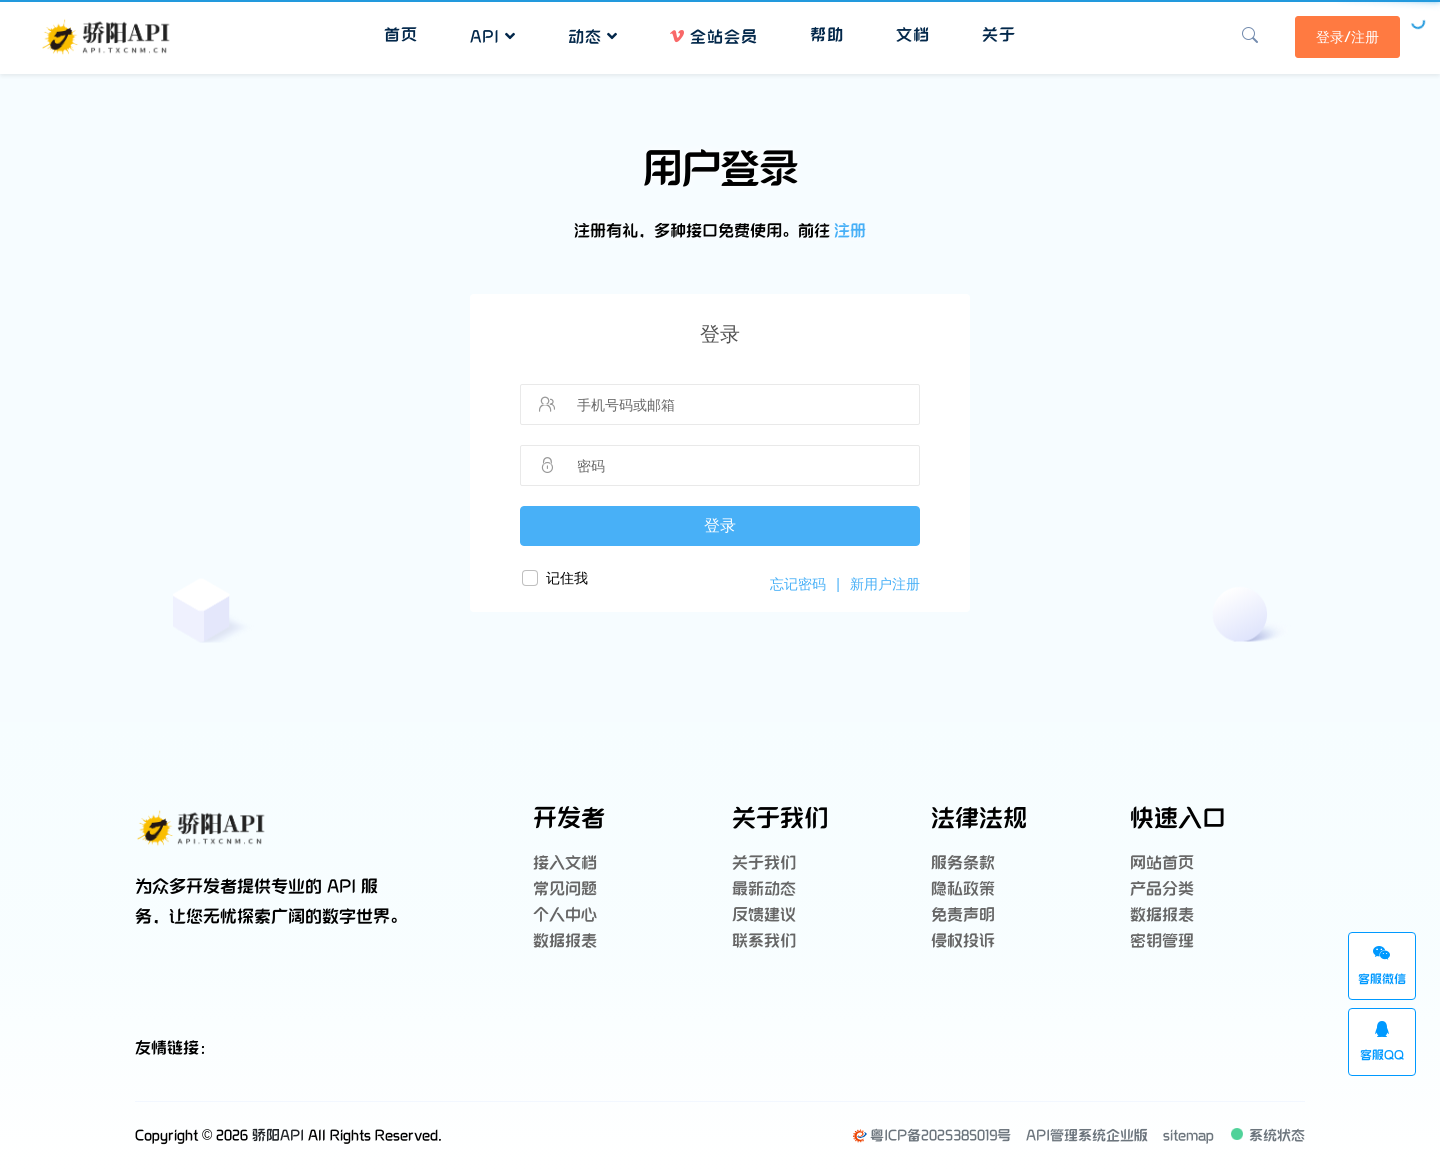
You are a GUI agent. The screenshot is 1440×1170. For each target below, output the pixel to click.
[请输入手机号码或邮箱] (736, 405)
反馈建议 (764, 915)
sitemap (1188, 1135)
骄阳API (278, 1135)
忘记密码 (798, 584)
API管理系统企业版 (1087, 1135)
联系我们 (764, 941)
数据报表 (565, 941)
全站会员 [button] (714, 37)
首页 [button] (401, 35)
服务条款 (963, 863)
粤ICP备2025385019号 (931, 1135)
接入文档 (565, 863)
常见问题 (565, 889)
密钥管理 (1162, 941)
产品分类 (1162, 889)
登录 (720, 525)
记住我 (567, 578)
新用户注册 (885, 584)
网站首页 (1162, 863)
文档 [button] (913, 35)
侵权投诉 (963, 941)
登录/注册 (1347, 37)
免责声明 (963, 915)
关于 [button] (999, 35)
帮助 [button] (827, 35)
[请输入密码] (736, 466)
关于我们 (764, 863)
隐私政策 (963, 889)
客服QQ (1382, 1042)
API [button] (493, 37)
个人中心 (565, 915)
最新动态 (764, 889)
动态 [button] (593, 37)
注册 (850, 231)
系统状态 (1269, 1135)
